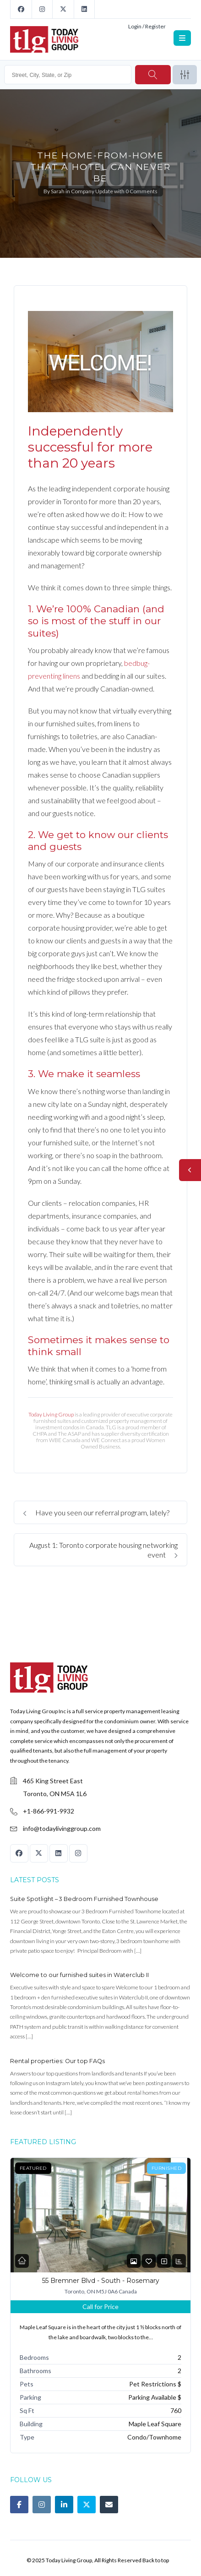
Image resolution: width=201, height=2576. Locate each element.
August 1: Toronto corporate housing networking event (103, 1550)
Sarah (58, 191)
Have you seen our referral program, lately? (96, 1512)
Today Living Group (51, 1414)
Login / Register (147, 26)
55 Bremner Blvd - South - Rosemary (100, 2280)
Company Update (92, 191)
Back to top (155, 2560)
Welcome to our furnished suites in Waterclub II (79, 1974)
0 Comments (141, 191)
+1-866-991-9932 (48, 1811)
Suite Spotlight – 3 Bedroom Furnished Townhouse (84, 1898)
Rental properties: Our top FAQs (57, 2061)
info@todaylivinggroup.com (62, 1828)
